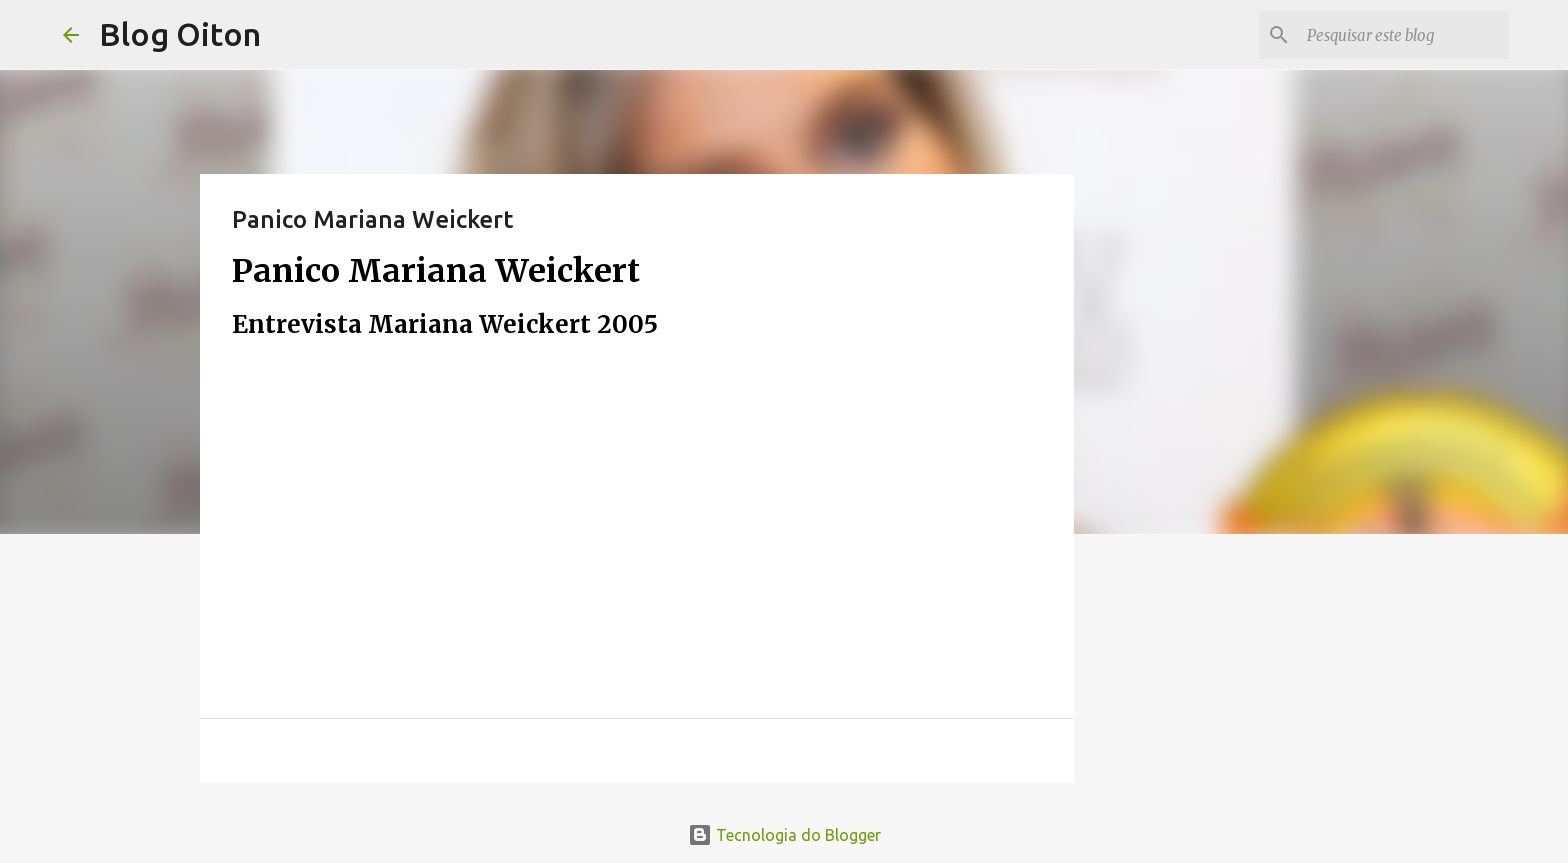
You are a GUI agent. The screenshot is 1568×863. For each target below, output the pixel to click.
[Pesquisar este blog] (1404, 35)
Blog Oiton (180, 34)
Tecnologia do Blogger (784, 835)
